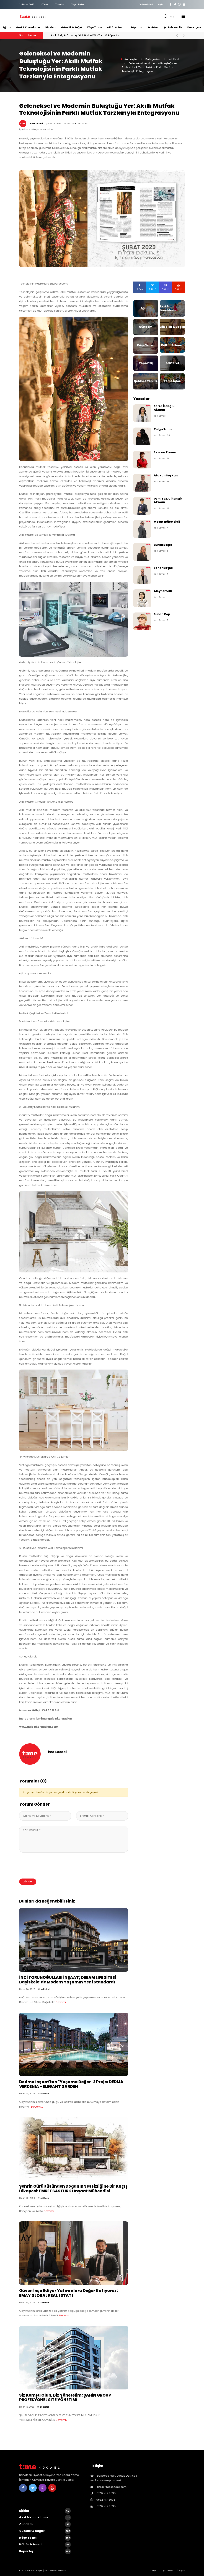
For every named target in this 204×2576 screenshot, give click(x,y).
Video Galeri (146, 4)
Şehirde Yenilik (172, 27)
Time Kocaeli (35, 123)
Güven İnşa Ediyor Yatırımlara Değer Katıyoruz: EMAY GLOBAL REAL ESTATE (68, 2293)
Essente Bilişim (35, 2570)
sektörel (152, 27)
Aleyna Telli (163, 591)
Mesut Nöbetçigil (167, 522)
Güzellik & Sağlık (71, 27)
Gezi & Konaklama (28, 27)
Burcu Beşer (163, 545)
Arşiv (160, 4)
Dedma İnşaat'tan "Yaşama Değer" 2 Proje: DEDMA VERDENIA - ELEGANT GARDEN (71, 2084)
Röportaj (136, 27)
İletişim (181, 2570)
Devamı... (61, 2002)
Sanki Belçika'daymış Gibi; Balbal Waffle (84, 35)
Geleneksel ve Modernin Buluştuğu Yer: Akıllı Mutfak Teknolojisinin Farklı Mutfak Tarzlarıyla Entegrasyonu (150, 67)
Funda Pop (162, 614)
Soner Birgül (163, 568)
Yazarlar (59, 4)
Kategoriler (152, 59)
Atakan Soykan (166, 475)
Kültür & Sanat (116, 27)
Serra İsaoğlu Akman (164, 408)
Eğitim (7, 27)
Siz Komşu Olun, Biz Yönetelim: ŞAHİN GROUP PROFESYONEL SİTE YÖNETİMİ (65, 2397)
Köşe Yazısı (94, 27)
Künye (45, 4)
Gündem (50, 27)
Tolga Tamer (164, 429)
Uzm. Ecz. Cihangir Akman (168, 500)
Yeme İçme (194, 27)
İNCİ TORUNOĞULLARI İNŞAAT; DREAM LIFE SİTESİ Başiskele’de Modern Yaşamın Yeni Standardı (67, 1980)
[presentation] (46, 1866)
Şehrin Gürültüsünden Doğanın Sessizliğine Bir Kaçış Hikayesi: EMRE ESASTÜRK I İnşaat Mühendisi (73, 2189)
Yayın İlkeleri (77, 4)
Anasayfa (130, 59)
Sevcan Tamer (165, 452)
